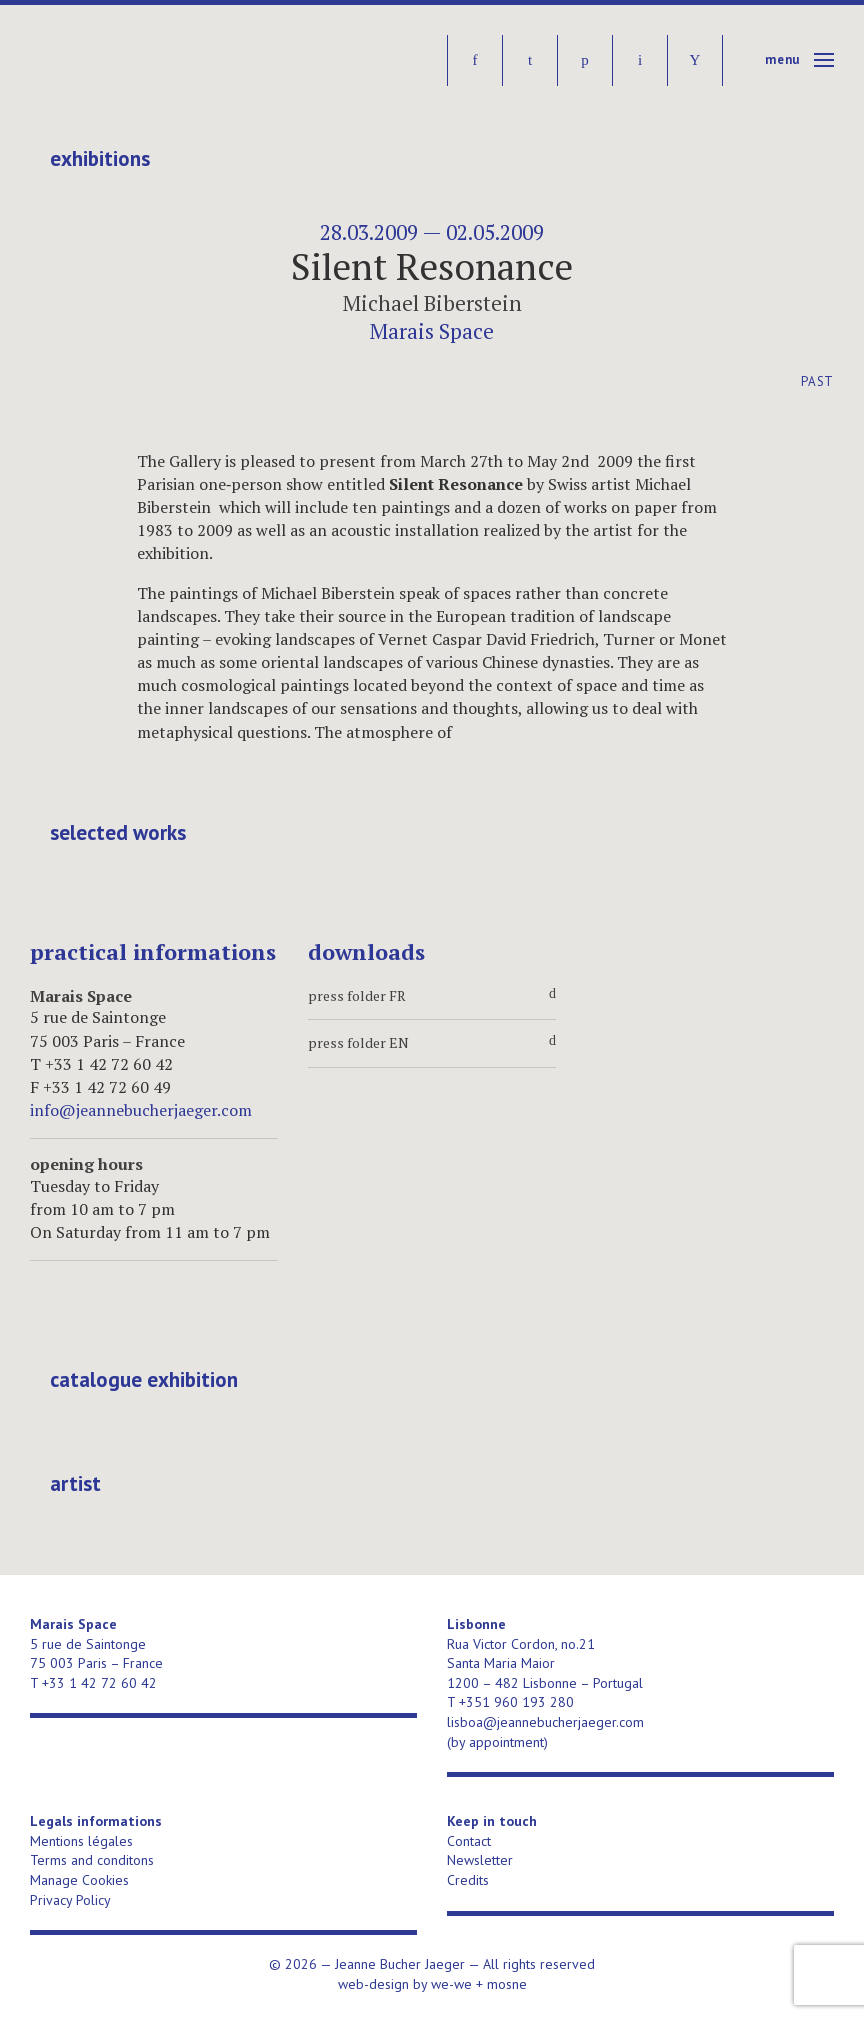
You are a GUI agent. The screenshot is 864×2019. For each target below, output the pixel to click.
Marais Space (432, 331)
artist (75, 1484)
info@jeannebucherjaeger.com (141, 1110)
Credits (468, 1880)
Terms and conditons (92, 1860)
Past (817, 381)
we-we (451, 1984)
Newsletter (480, 1860)
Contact (469, 1841)
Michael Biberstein (432, 303)
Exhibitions (100, 159)
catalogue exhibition (144, 1380)
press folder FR (432, 996)
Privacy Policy (70, 1900)
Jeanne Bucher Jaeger (183, 60)
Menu (782, 59)
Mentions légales (81, 1841)
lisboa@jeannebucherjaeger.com (545, 1722)
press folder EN (432, 1043)
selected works (118, 833)
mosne (507, 1984)
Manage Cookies (79, 1880)
